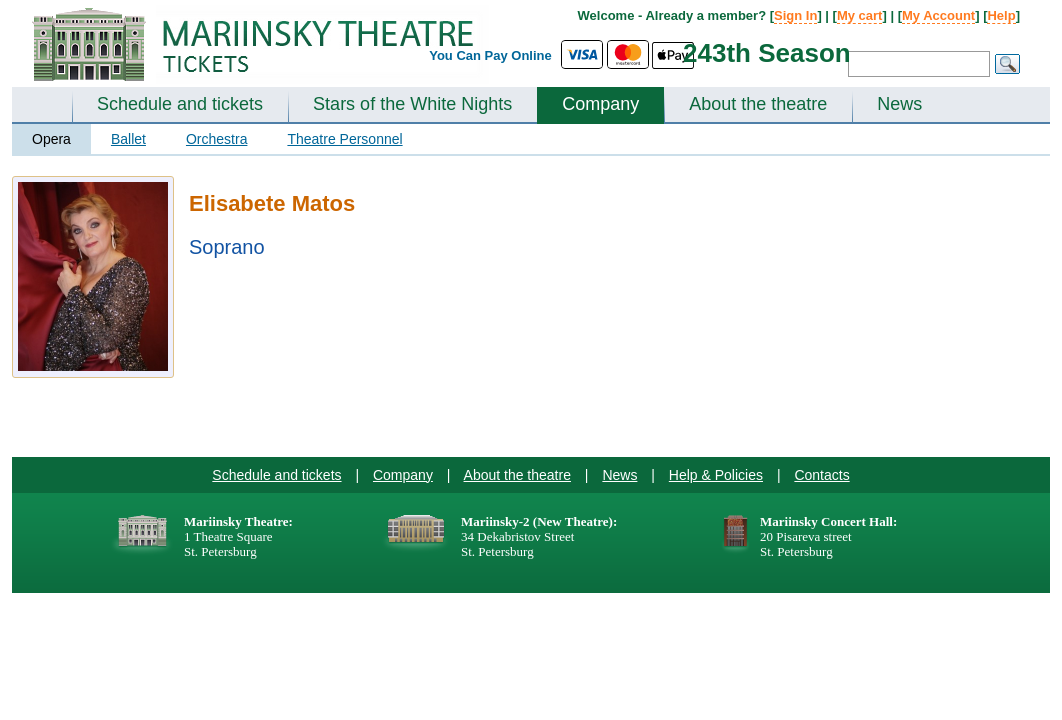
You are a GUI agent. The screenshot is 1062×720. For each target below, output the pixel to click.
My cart (860, 15)
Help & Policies (716, 475)
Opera (51, 139)
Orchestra (216, 139)
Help (1001, 15)
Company (600, 104)
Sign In (795, 15)
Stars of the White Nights (412, 104)
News (899, 104)
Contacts (821, 475)
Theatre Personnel (344, 139)
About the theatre (758, 104)
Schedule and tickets (180, 104)
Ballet (128, 139)
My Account (938, 15)
